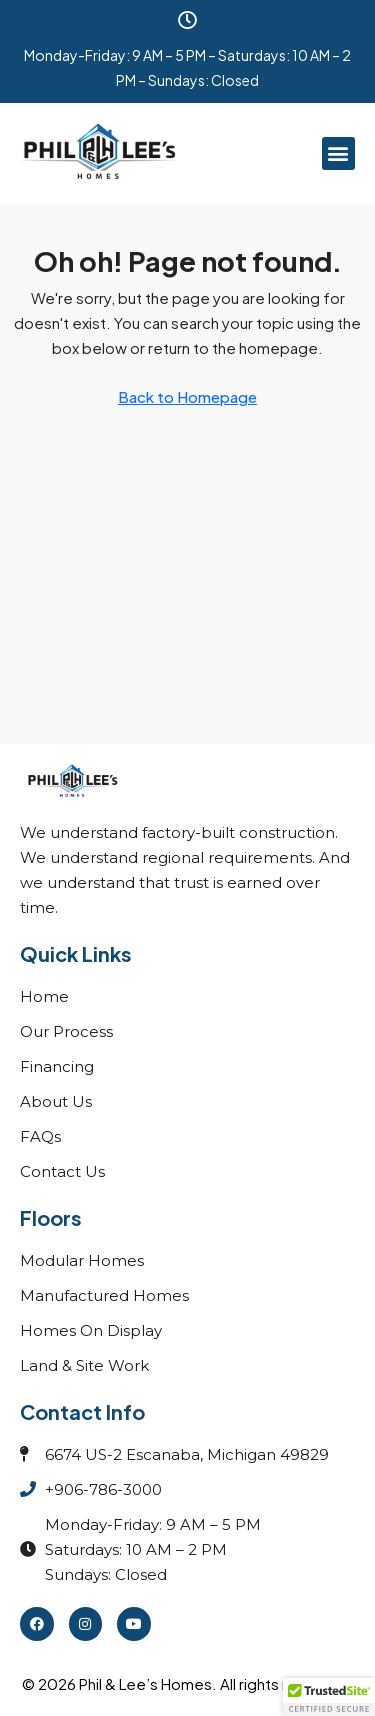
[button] (338, 153)
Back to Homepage (187, 396)
